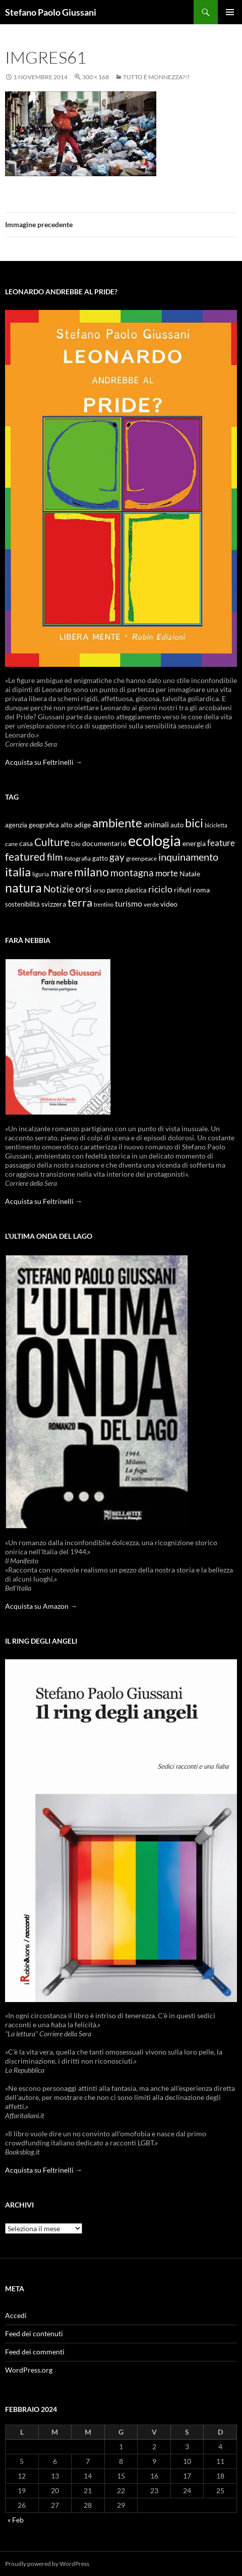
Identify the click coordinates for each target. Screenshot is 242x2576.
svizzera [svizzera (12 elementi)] (53, 904)
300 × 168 (95, 77)
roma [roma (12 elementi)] (201, 889)
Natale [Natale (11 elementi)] (189, 874)
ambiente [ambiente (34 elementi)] (117, 823)
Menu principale (230, 12)
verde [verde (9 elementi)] (151, 904)
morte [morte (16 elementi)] (166, 873)
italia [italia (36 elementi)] (18, 871)
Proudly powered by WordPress (47, 2563)
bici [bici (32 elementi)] (194, 823)
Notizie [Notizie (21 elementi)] (58, 889)
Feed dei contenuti (34, 2333)
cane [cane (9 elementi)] (11, 844)
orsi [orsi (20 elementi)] (84, 889)
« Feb (16, 2519)
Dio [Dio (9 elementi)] (76, 844)
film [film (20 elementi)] (55, 857)
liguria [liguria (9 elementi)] (40, 874)
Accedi (16, 2315)
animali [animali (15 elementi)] (156, 824)
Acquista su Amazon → (41, 1606)
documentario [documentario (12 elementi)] (104, 843)
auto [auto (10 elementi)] (177, 825)
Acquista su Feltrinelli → (43, 762)
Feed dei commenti (35, 2351)
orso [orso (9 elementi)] (99, 890)
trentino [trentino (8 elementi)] (103, 904)
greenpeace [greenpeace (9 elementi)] (141, 858)
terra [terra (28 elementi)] (80, 902)
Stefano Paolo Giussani (50, 12)
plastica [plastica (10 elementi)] (136, 890)
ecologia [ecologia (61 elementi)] (154, 840)
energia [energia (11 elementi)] (194, 843)
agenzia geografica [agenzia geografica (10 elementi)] (32, 825)
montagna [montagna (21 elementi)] (132, 872)
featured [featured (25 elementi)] (25, 856)
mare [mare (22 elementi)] (61, 872)
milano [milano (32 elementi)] (91, 872)
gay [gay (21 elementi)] (117, 857)
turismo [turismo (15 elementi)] (128, 903)
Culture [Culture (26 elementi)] (52, 842)
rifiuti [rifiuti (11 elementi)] (183, 890)
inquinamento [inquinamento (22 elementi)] (188, 857)
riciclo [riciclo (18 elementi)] (160, 889)
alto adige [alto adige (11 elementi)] (75, 825)
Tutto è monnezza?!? (156, 77)
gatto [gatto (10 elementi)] (100, 858)
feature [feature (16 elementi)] (221, 842)
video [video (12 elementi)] (168, 904)
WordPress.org (28, 2369)
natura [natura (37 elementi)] (23, 887)
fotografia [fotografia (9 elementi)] (78, 858)
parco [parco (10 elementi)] (115, 890)
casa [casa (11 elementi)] (26, 843)
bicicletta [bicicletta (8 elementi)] (216, 825)
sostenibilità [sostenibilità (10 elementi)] (22, 904)
